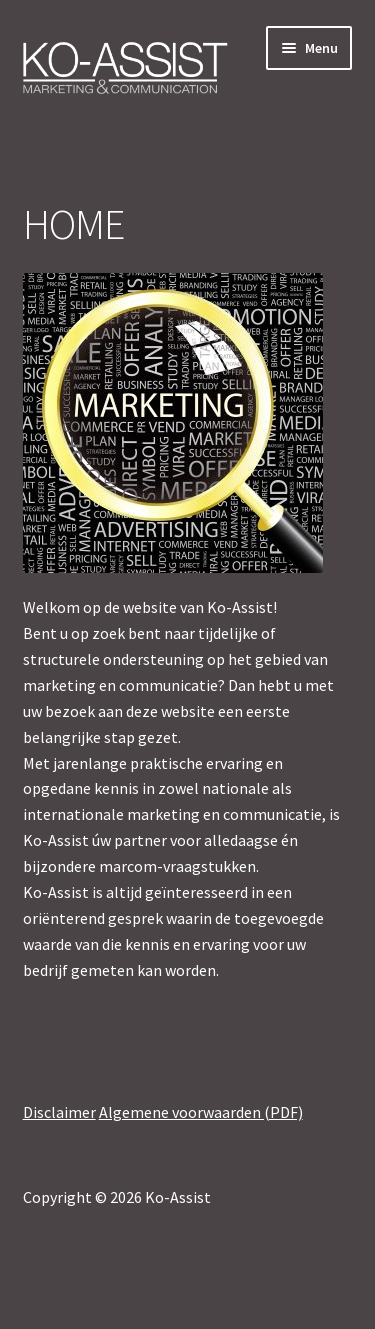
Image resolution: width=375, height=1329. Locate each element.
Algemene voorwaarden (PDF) (201, 1112)
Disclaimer (59, 1112)
